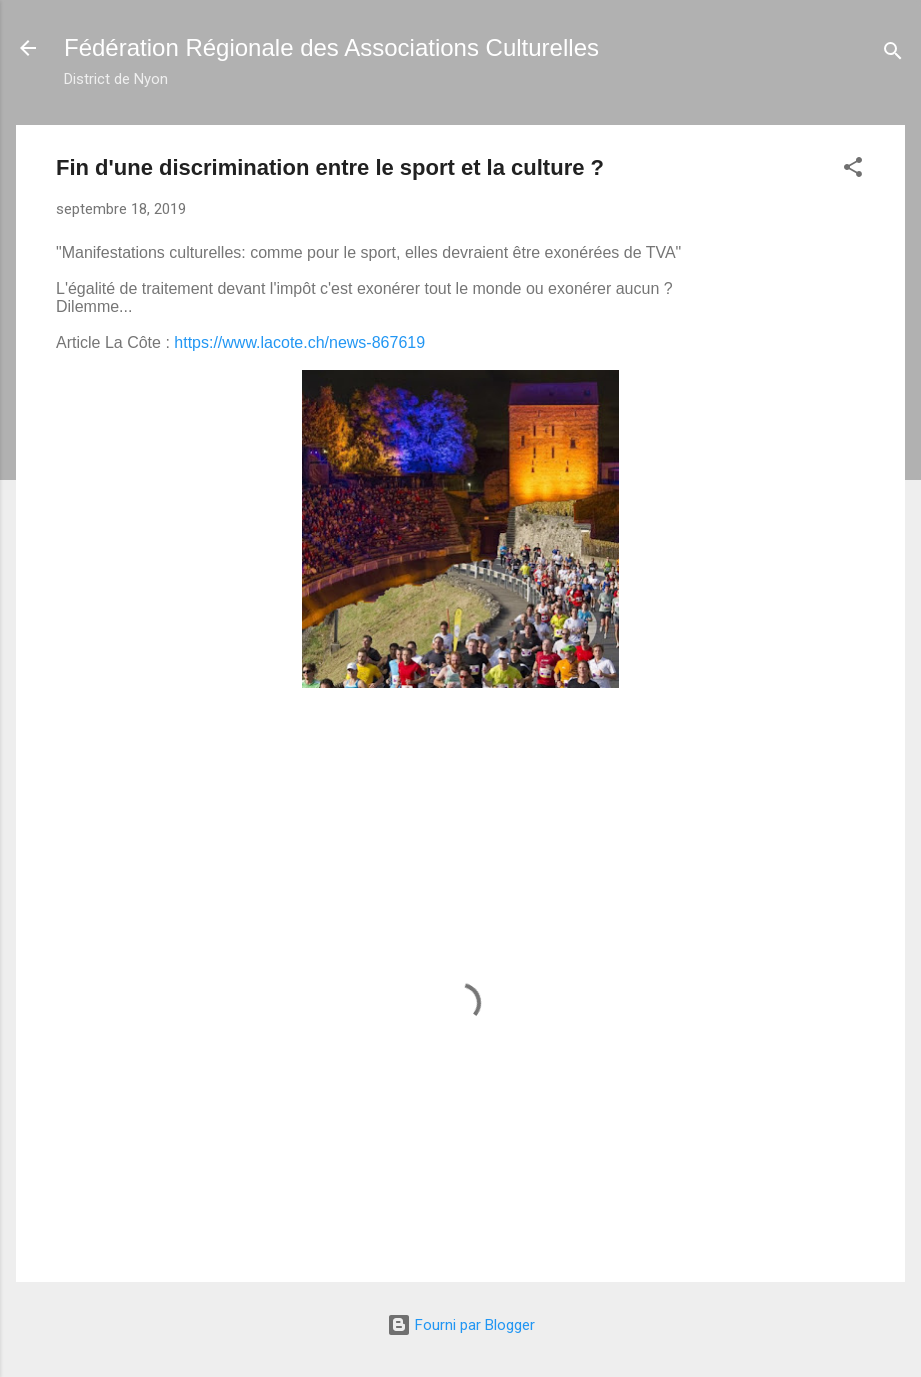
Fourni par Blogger (461, 1325)
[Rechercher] (893, 54)
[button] (853, 170)
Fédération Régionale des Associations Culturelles (331, 47)
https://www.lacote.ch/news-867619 (299, 342)
